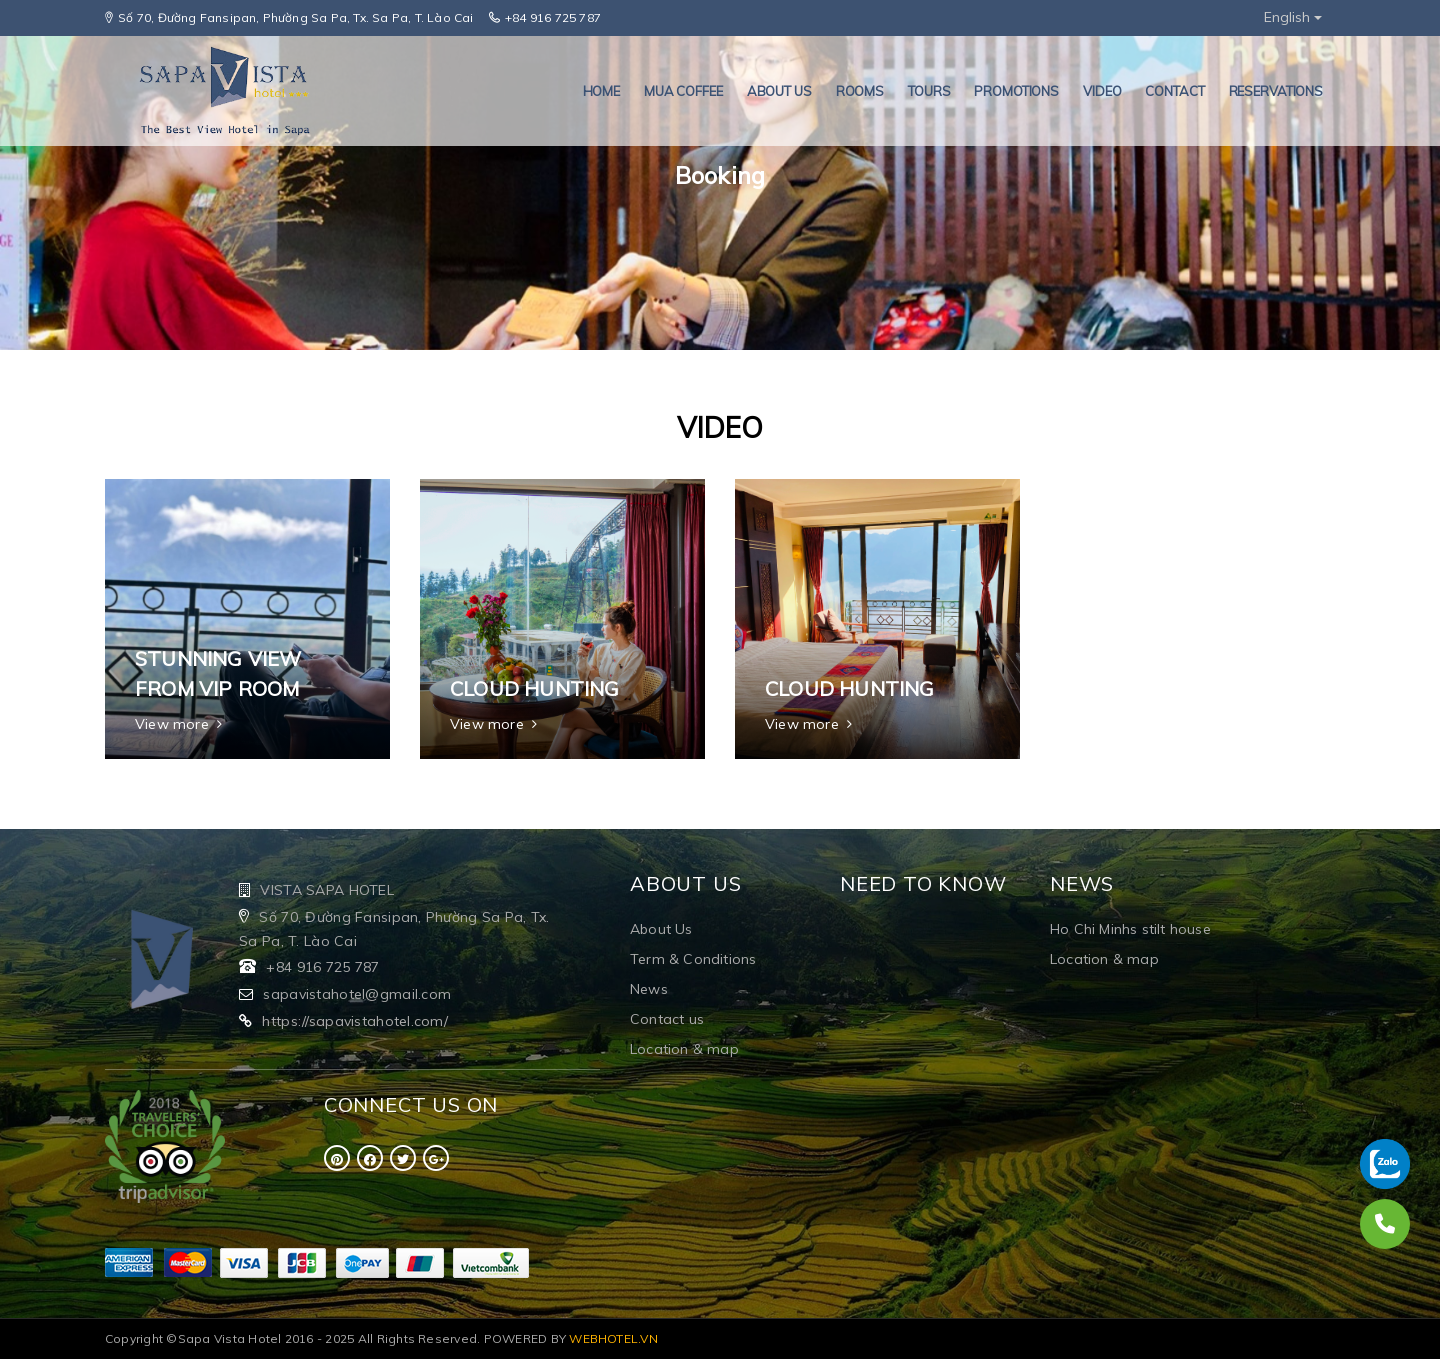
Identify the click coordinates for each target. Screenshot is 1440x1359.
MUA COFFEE (683, 91)
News (649, 989)
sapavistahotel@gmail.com (357, 994)
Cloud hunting (535, 688)
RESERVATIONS (1276, 91)
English (1293, 17)
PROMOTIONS (1016, 91)
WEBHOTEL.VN (613, 1338)
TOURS (929, 91)
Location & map (684, 1049)
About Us (661, 929)
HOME (601, 91)
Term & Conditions (693, 959)
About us (779, 91)
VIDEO (1102, 91)
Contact (1174, 91)
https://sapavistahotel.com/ (355, 1021)
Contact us (667, 1019)
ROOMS (860, 91)
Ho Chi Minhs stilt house (1130, 929)
